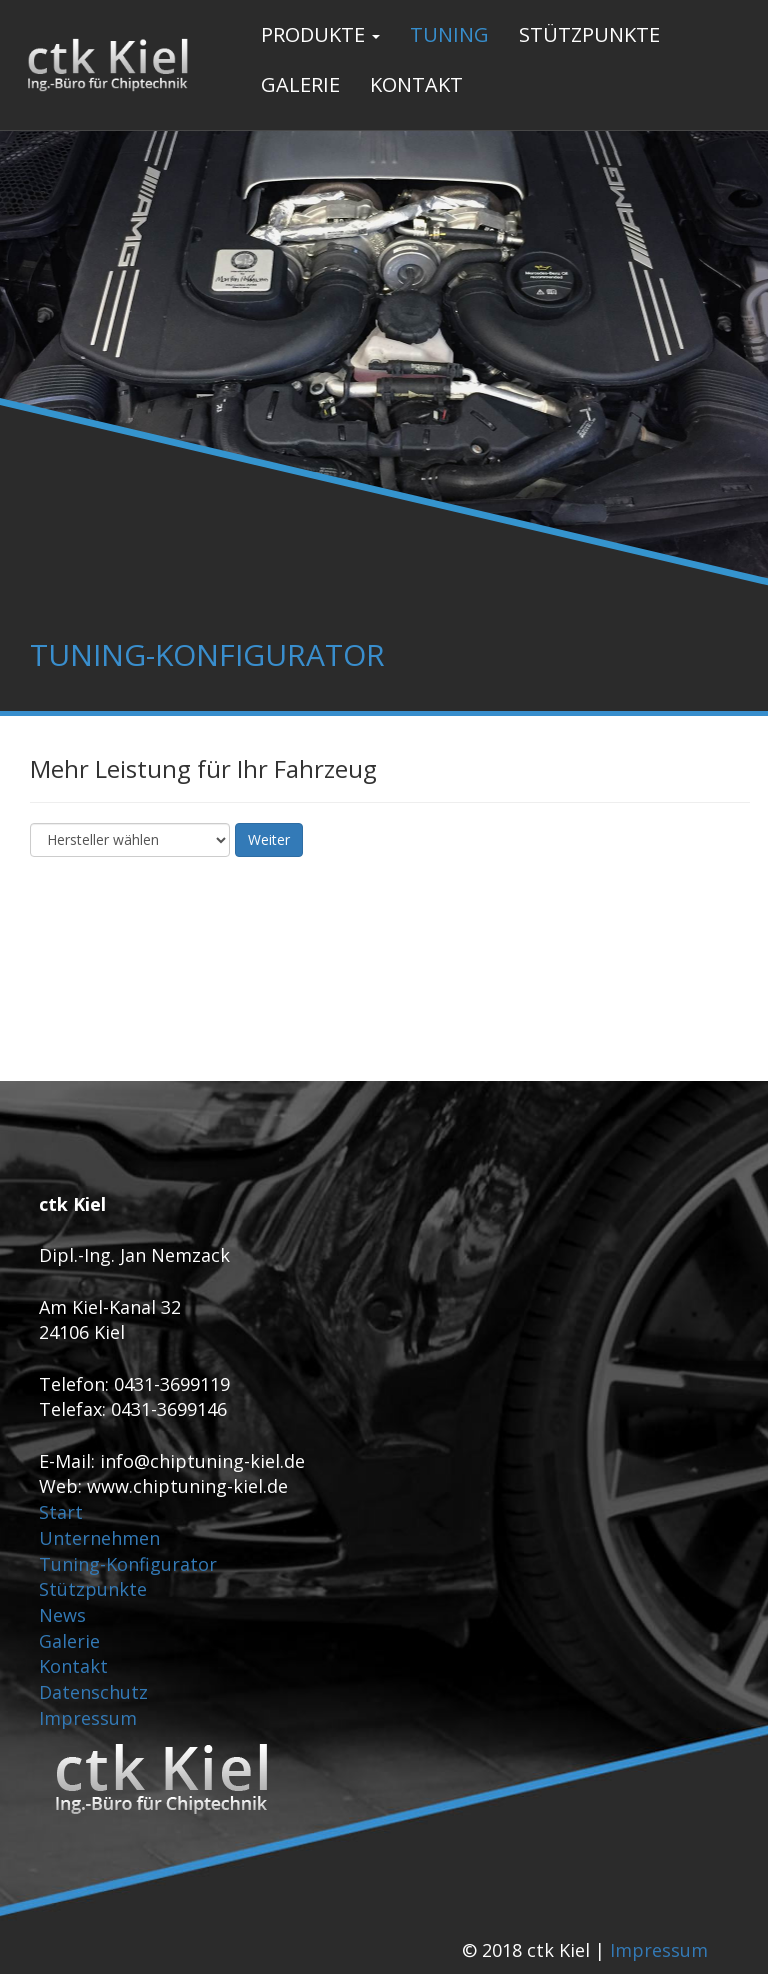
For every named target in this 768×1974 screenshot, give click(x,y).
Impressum (88, 1718)
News (62, 1615)
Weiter (269, 839)
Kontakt (416, 84)
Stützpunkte (589, 34)
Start (61, 1512)
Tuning (449, 34)
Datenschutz (93, 1692)
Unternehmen (99, 1538)
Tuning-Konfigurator (128, 1564)
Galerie (300, 84)
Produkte (320, 34)
